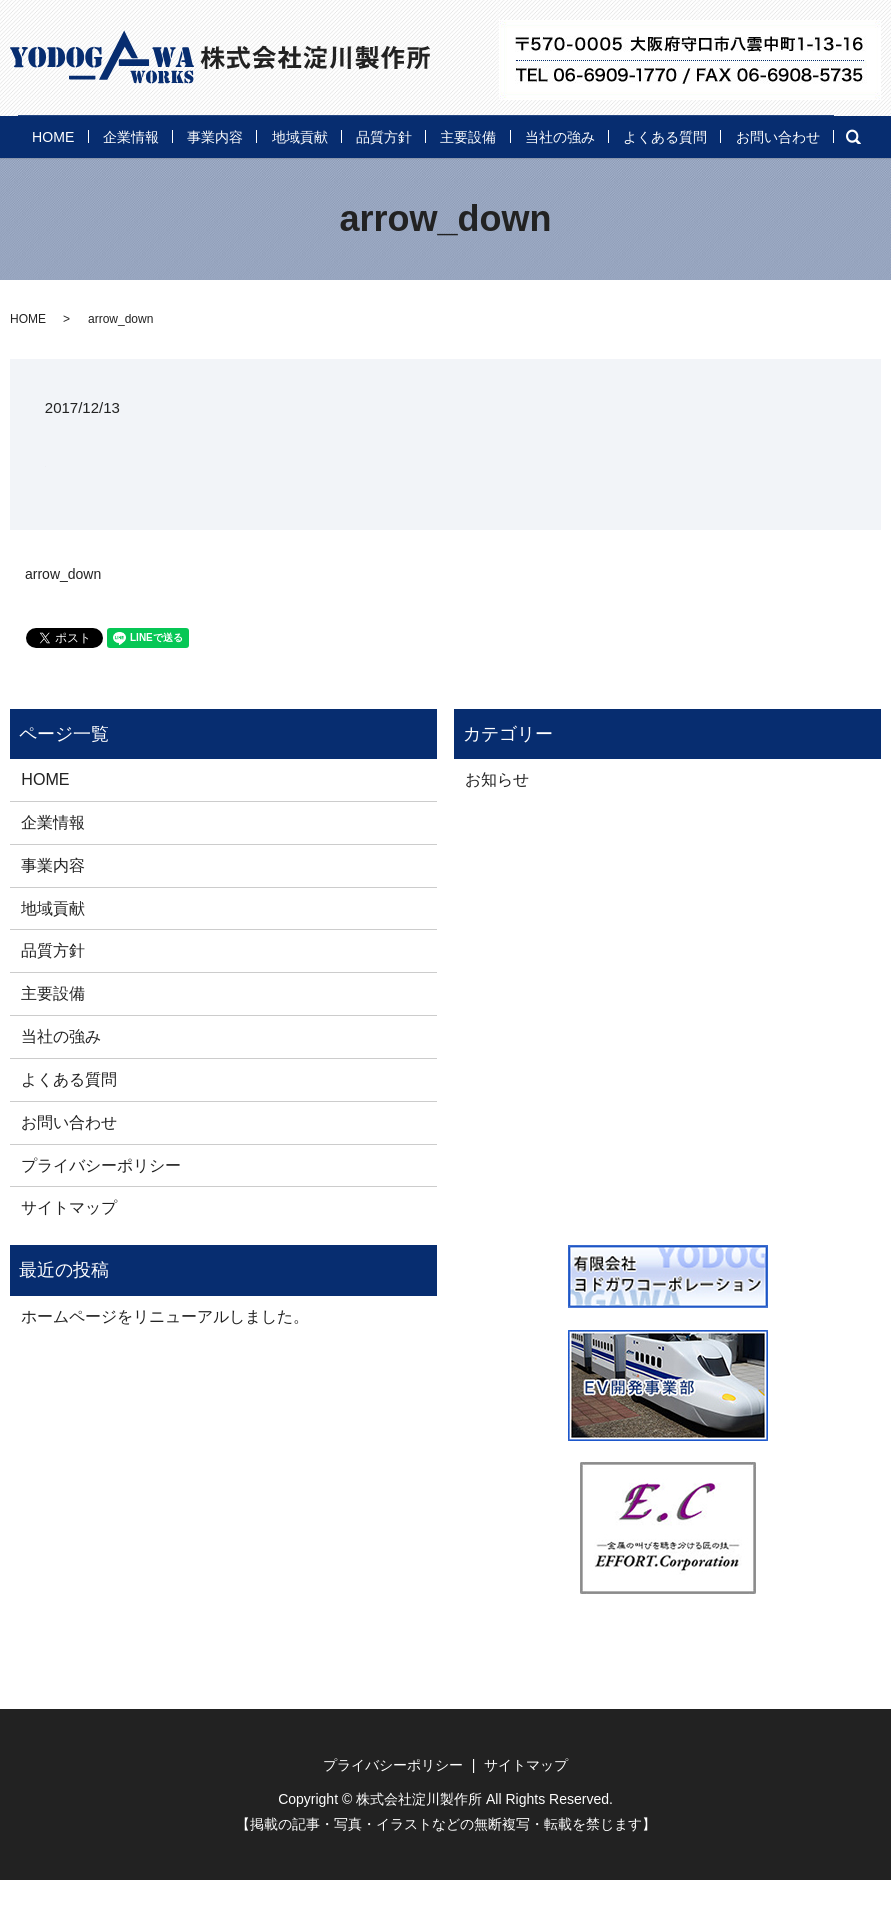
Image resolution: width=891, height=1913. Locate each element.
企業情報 (139, 133)
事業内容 (242, 133)
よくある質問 (791, 133)
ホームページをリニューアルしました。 (165, 1349)
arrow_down (63, 607)
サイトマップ (69, 1241)
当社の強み (664, 133)
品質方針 (449, 133)
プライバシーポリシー (101, 1198)
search (165, 171)
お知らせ (497, 813)
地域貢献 (346, 133)
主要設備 (552, 133)
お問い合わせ (68, 169)
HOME (44, 133)
